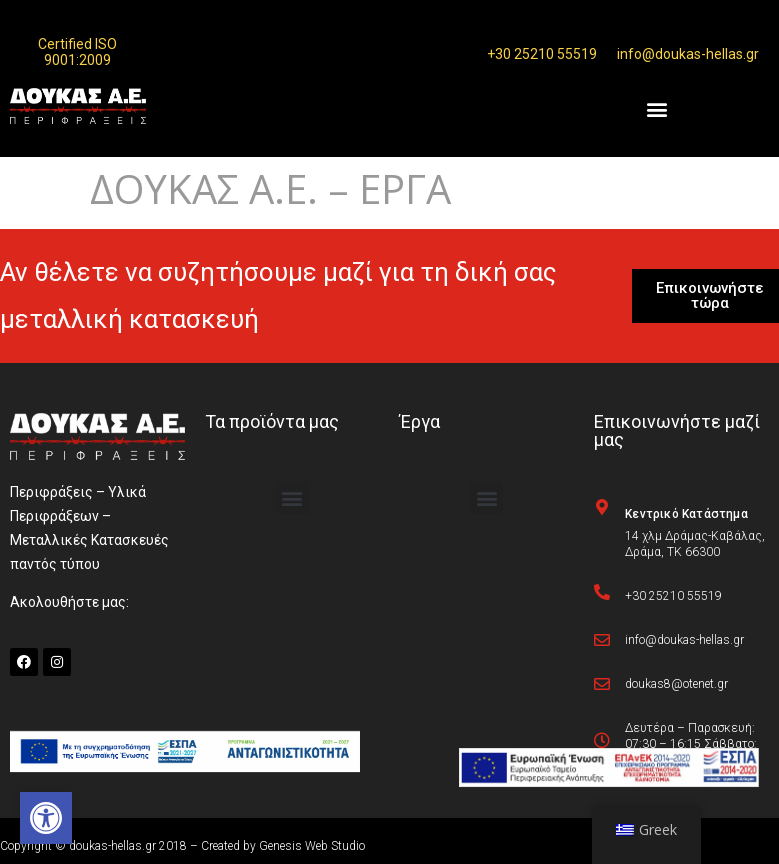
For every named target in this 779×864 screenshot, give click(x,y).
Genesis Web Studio (312, 846)
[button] (46, 818)
